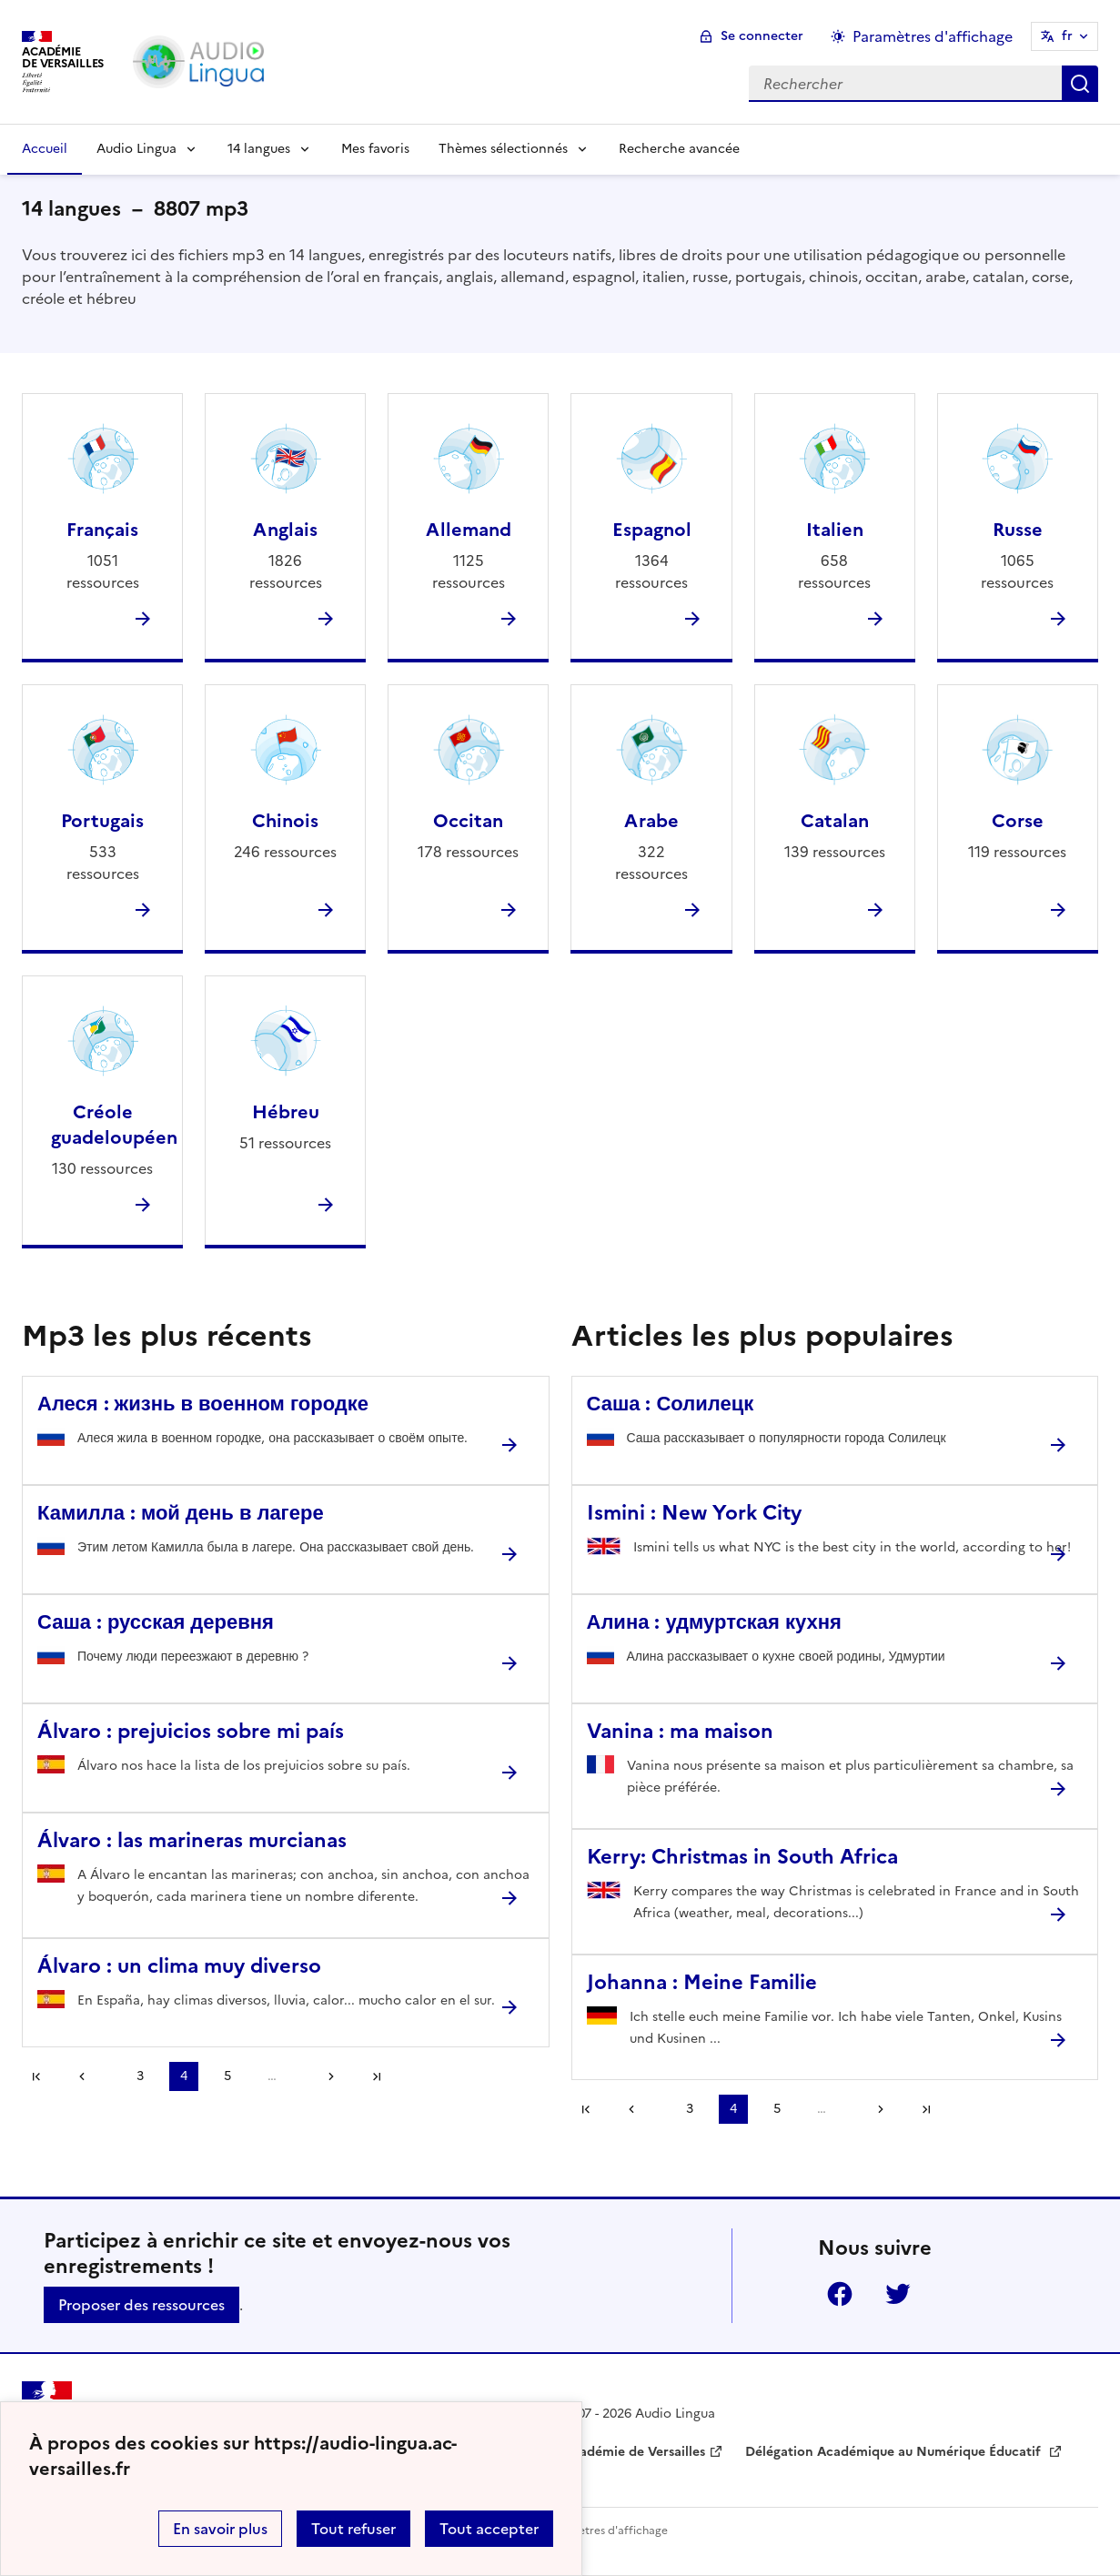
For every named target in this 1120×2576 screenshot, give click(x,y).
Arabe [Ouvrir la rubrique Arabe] (651, 820)
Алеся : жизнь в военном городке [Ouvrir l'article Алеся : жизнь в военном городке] (202, 1404)
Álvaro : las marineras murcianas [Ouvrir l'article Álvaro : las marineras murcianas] (192, 1840)
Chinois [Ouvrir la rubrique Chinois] (285, 820)
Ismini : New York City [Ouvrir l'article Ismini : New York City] (694, 1513)
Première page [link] (36, 2076)
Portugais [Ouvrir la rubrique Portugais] (102, 820)
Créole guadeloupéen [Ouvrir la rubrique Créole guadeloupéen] (114, 1124)
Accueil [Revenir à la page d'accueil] (44, 148)
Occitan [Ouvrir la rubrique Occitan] (468, 820)
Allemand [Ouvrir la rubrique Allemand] (468, 529)
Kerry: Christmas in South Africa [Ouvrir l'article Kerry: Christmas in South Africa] (742, 1857)
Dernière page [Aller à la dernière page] (376, 2076)
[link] (88, 2076)
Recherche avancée (679, 148)
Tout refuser (353, 2529)
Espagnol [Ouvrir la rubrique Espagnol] (651, 529)
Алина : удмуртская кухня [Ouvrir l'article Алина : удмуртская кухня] (714, 1622)
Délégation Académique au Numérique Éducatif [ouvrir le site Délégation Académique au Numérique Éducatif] (894, 2451)
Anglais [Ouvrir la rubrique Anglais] (285, 529)
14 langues (258, 148)
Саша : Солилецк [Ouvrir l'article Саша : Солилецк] (670, 1404)
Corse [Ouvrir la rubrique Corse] (1018, 820)
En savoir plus (220, 2529)
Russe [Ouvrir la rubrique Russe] (1018, 529)
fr (1067, 35)
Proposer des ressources (141, 2305)
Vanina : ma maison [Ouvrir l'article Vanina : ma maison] (680, 1731)
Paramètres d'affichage (606, 2530)
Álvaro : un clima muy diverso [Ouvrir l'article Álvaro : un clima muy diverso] (179, 1966)
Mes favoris (375, 148)
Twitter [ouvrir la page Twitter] (898, 2294)
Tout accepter (489, 2529)
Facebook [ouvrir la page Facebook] (840, 2294)
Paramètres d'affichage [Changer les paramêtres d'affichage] (933, 36)
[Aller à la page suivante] (325, 2076)
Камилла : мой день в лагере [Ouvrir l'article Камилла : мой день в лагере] (180, 1513)
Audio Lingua (136, 148)
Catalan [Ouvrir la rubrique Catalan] (835, 820)
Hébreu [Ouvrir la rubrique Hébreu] (285, 1112)
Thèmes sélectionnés (503, 148)
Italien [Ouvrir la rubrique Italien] (834, 529)
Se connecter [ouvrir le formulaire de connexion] (762, 35)
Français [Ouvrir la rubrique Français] (102, 529)
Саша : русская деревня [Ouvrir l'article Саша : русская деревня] (155, 1622)
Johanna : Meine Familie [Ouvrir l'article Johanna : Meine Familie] (702, 1982)
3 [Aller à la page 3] (140, 2076)
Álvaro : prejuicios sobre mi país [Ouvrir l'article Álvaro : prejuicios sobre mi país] (190, 1731)
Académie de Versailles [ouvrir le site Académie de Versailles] (634, 2451)
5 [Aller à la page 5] (227, 2076)
